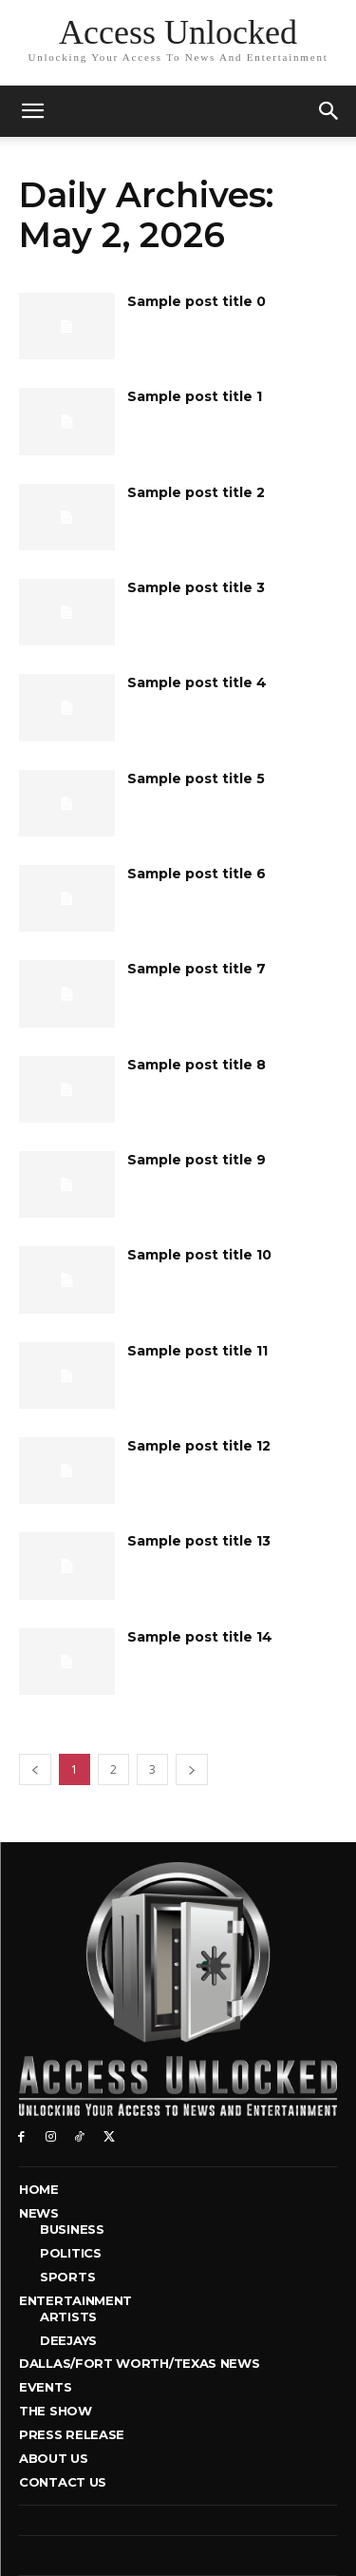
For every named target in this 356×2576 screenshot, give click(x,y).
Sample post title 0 (196, 301)
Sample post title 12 (199, 1445)
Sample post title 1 (194, 396)
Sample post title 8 (196, 1064)
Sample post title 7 (196, 968)
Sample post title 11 (197, 1350)
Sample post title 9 (196, 1159)
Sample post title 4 (197, 682)
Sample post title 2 (196, 492)
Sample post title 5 (196, 778)
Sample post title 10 (199, 1254)
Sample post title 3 (196, 587)
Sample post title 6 (196, 873)
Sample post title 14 (199, 1636)
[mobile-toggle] (32, 111)
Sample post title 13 (199, 1540)
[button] (329, 111)
